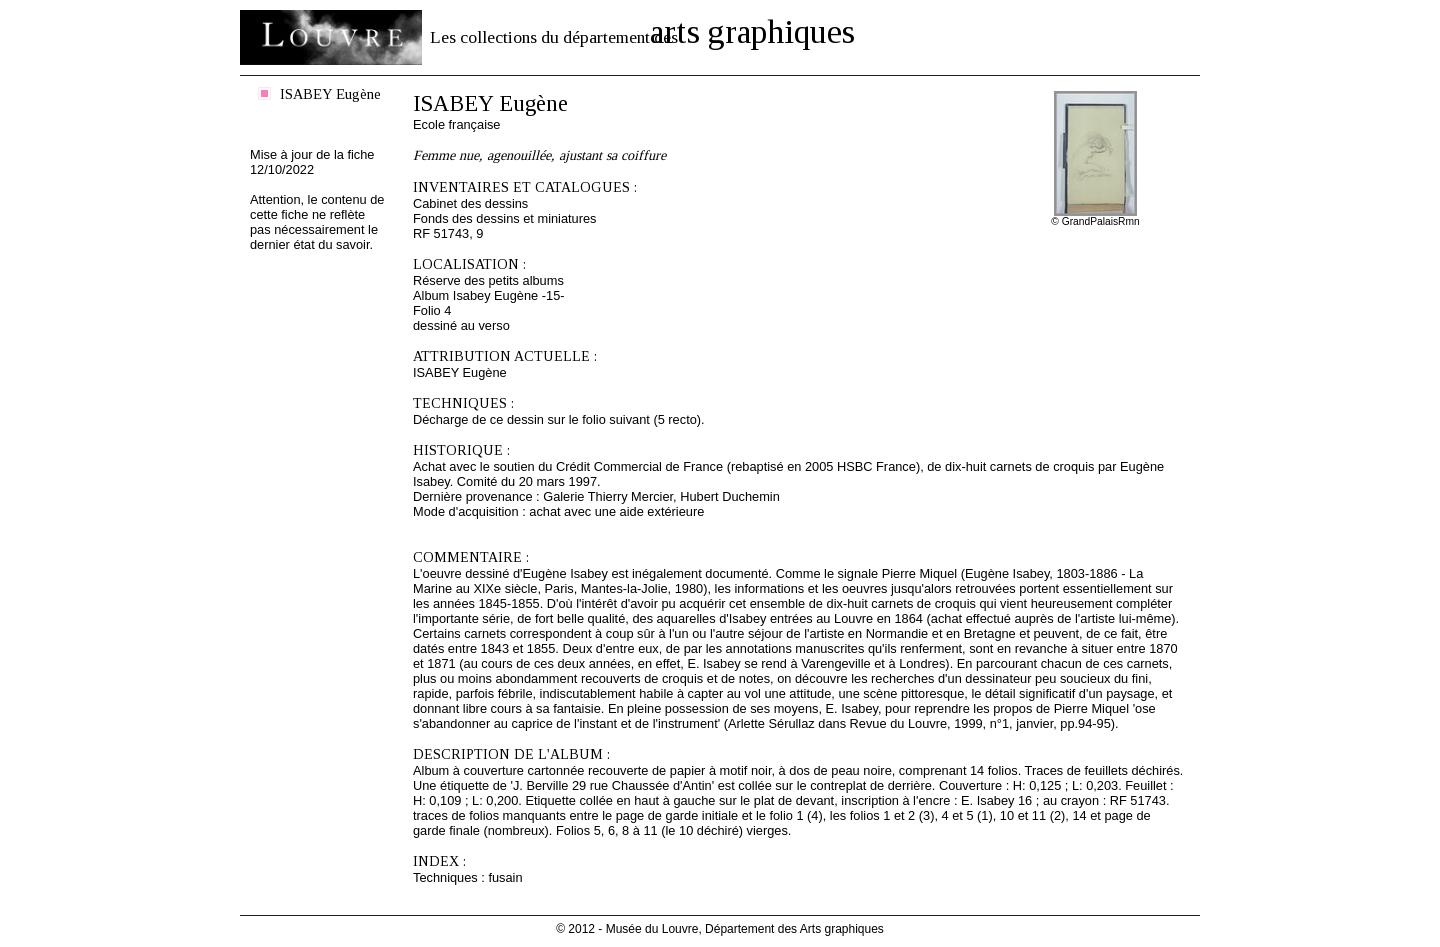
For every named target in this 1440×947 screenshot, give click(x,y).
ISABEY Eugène (330, 94)
